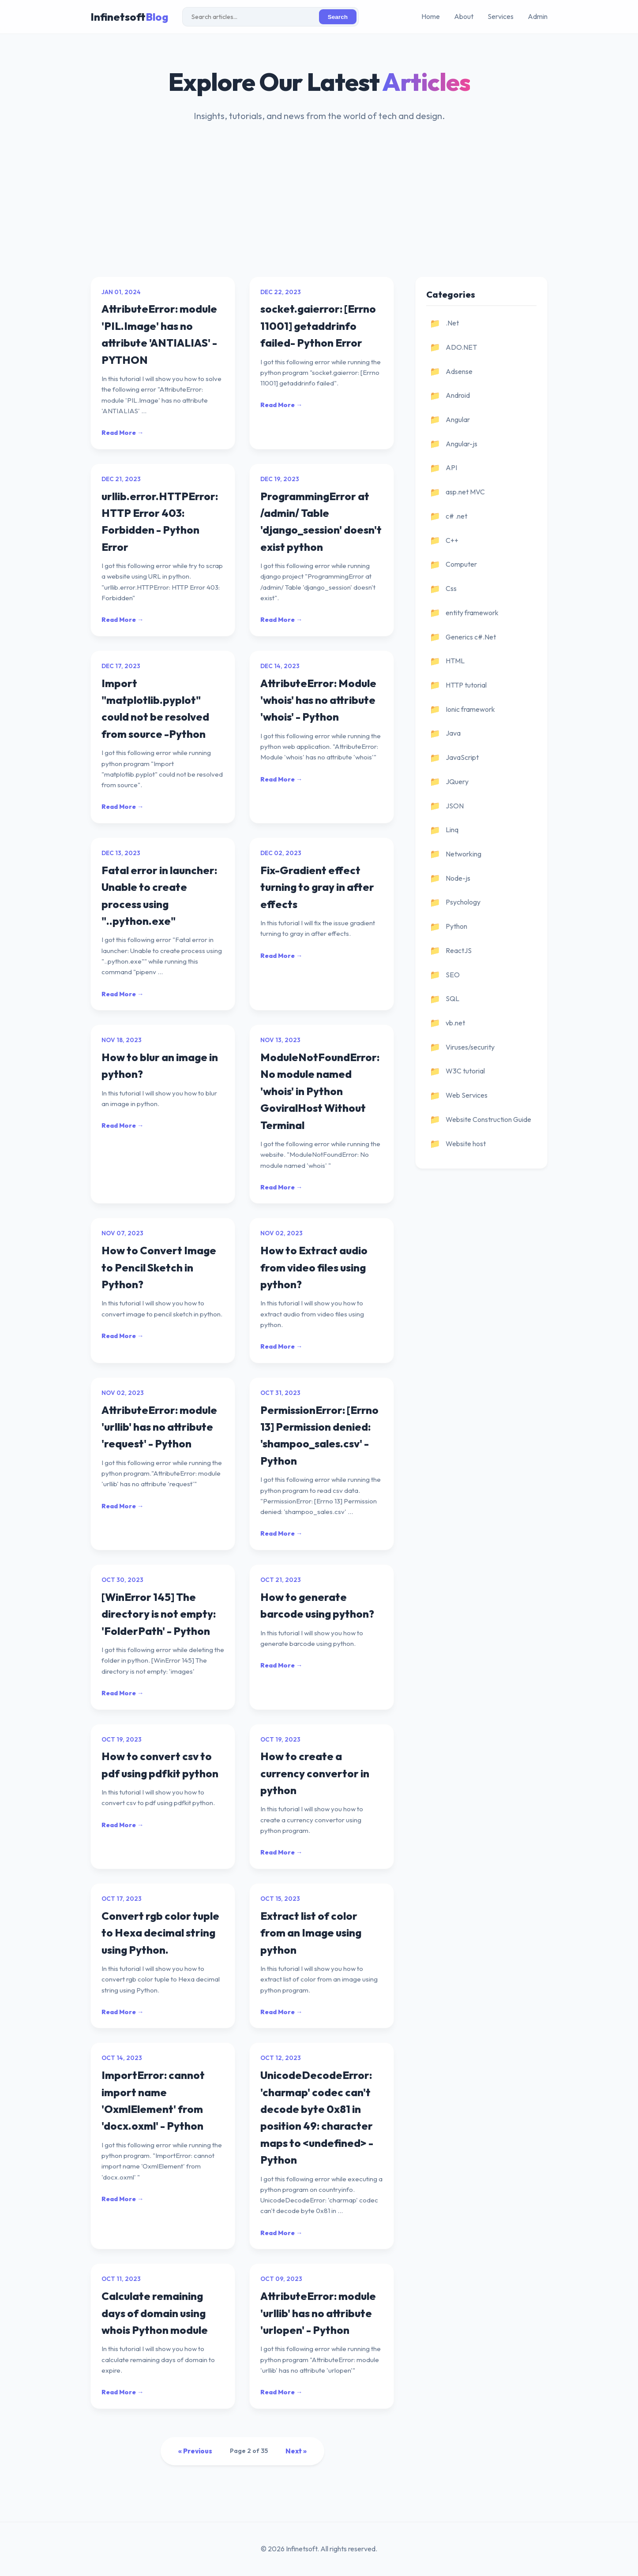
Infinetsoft (129, 16)
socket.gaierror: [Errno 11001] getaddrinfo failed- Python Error (318, 325)
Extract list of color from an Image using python (310, 1932)
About (463, 16)
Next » (296, 2451)
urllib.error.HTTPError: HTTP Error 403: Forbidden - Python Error (159, 521)
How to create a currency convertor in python (314, 1773)
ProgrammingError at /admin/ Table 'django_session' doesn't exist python (321, 521)
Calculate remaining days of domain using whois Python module (154, 2313)
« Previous (195, 2451)
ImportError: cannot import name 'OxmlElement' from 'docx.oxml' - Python (153, 2100)
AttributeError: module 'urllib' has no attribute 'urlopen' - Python (318, 2313)
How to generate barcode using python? (317, 1605)
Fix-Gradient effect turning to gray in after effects (317, 887)
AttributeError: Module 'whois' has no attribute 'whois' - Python (318, 700)
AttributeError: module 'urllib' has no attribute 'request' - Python (159, 1427)
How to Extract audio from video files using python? (314, 1267)
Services (501, 16)
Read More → (122, 433)
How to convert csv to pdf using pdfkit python (159, 1765)
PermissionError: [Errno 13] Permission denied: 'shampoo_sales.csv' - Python (319, 1435)
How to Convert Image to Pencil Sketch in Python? (158, 1267)
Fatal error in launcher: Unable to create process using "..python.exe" (159, 895)
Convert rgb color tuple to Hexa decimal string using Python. (160, 1932)
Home (430, 16)
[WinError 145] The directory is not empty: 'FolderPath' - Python (158, 1614)
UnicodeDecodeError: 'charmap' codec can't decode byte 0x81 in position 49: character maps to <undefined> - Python (316, 2117)
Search (338, 17)
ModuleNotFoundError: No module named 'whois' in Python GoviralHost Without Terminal (319, 1091)
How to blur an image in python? (159, 1065)
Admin (538, 16)
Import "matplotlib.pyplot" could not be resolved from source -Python (155, 708)
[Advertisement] (319, 210)
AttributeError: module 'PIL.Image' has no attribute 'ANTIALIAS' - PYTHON (159, 334)
